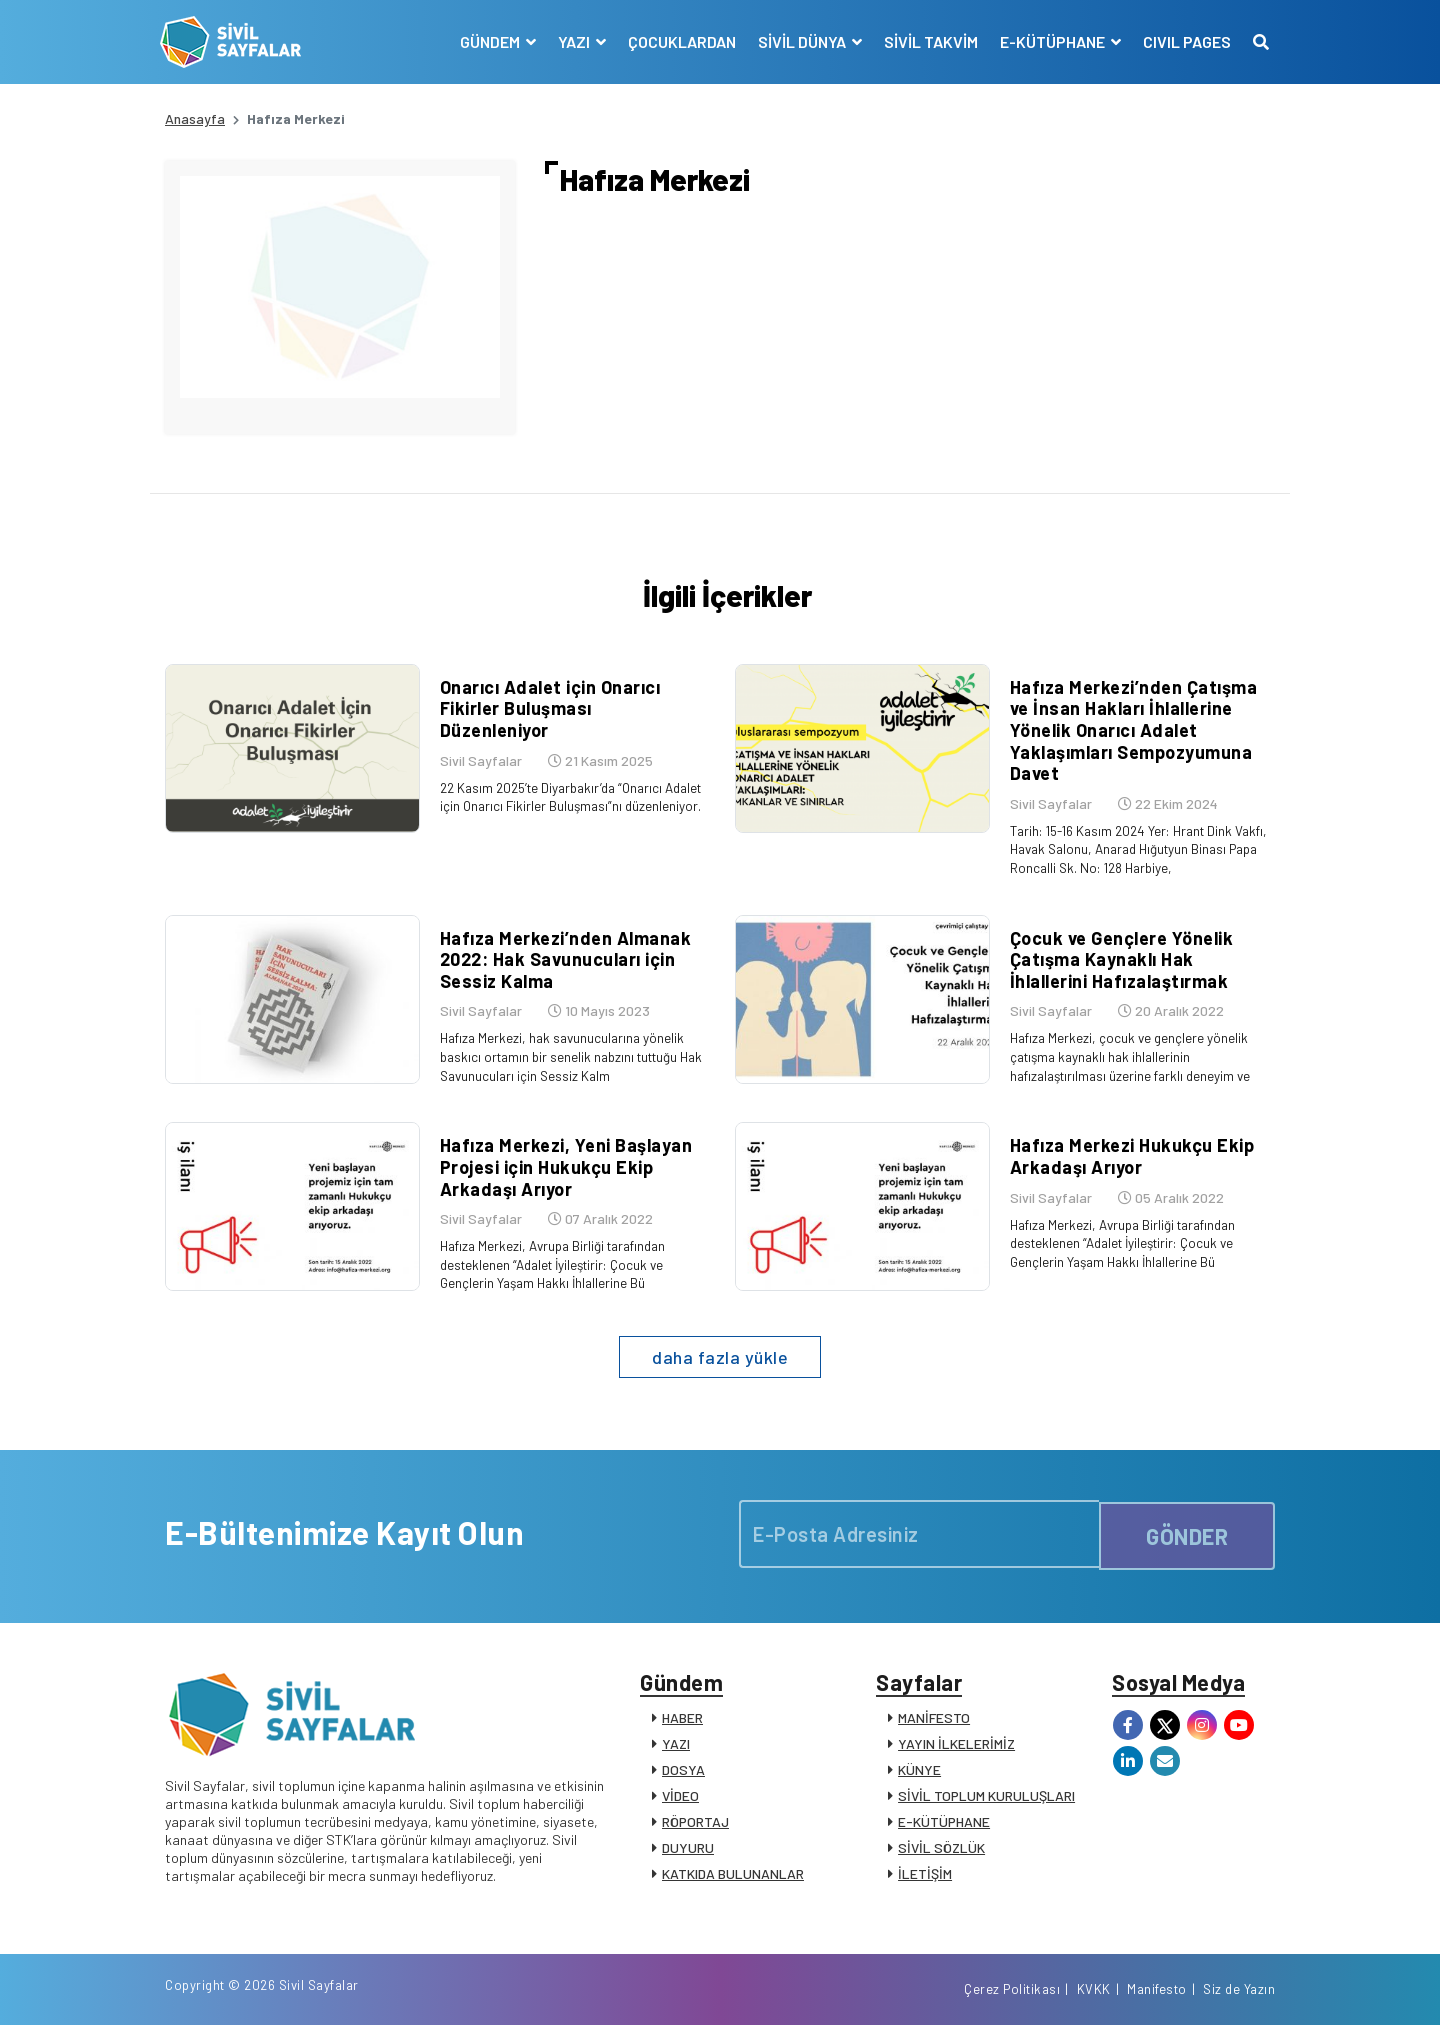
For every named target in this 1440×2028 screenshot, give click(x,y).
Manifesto (1157, 1991)
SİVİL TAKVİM (926, 41)
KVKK (1094, 1991)
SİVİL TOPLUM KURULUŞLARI (986, 1790)
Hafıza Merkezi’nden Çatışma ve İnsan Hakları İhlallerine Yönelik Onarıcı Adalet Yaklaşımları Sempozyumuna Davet (1129, 738)
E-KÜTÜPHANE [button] (1049, 41)
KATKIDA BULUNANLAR (733, 1868)
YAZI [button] (570, 41)
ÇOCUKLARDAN (677, 41)
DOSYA (683, 1764)
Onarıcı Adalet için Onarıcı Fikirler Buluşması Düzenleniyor (568, 706)
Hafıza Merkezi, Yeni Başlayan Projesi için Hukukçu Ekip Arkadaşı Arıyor (561, 1156)
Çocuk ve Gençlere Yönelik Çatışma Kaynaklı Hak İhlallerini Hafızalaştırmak (1138, 955)
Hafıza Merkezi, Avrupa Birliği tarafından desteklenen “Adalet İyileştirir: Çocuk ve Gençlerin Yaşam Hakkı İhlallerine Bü (555, 1253)
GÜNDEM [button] (486, 41)
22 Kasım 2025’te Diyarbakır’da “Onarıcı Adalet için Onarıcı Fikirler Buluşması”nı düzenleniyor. (553, 791)
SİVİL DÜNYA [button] (798, 41)
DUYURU (688, 1842)
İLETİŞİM (925, 1868)
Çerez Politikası (1012, 1991)
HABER (682, 1712)
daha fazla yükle (720, 1347)
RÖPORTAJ (695, 1816)
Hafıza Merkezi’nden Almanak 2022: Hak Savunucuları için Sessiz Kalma (561, 955)
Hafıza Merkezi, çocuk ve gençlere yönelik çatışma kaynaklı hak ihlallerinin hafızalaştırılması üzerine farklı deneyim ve (1131, 1052)
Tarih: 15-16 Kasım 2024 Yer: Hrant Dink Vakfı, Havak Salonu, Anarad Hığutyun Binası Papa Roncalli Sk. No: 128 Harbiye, (1138, 856)
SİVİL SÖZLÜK (941, 1842)
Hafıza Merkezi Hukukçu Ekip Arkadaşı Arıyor (1127, 1146)
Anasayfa (195, 118)
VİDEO (680, 1790)
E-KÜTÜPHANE (944, 1816)
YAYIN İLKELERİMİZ (956, 1738)
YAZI (676, 1738)
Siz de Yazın (1239, 1991)
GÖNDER (1187, 1523)
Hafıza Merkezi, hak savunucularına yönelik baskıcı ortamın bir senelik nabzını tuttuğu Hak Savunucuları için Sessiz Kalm (561, 1052)
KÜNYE (919, 1764)
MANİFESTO (934, 1712)
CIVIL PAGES (1182, 41)
